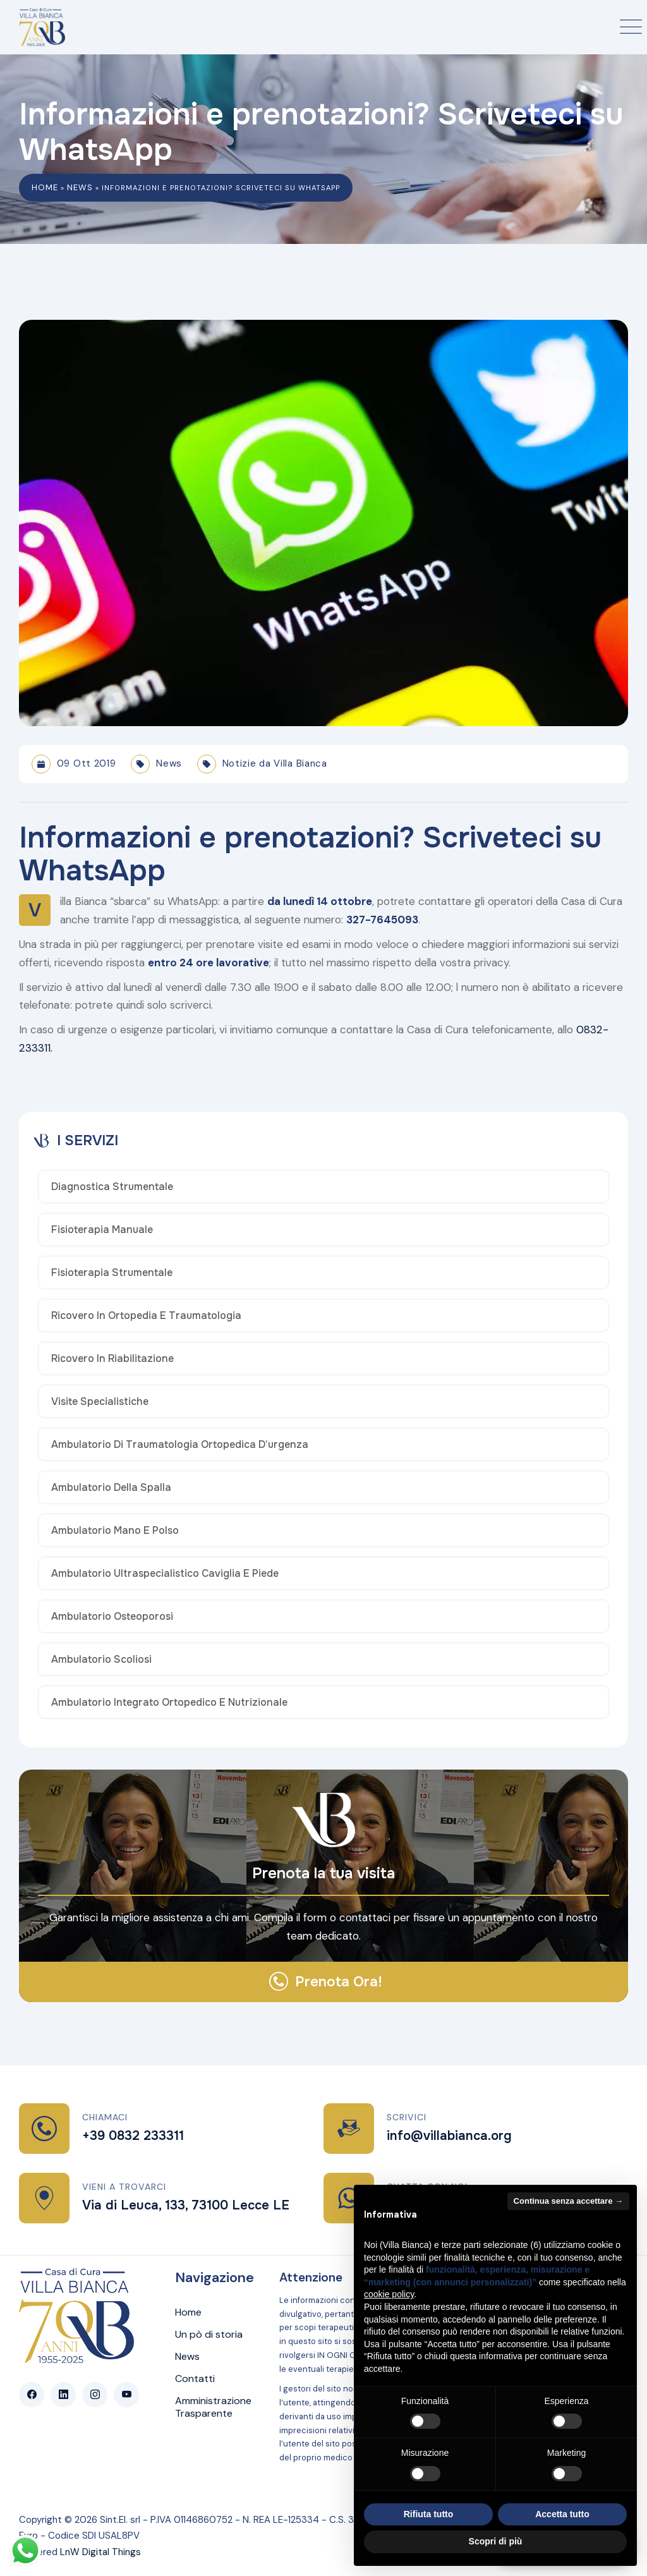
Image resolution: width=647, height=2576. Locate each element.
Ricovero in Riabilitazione (112, 1358)
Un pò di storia (209, 2334)
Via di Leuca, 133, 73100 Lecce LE (185, 2205)
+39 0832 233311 (133, 2136)
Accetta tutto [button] (562, 2514)
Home (45, 187)
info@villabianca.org (449, 2136)
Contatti (195, 2378)
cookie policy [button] (389, 2294)
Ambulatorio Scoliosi (101, 1659)
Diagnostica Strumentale (112, 1187)
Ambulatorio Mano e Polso (115, 1530)
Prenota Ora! (338, 1982)
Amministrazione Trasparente (213, 2407)
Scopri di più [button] (496, 2541)
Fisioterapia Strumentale (111, 1273)
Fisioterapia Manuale (102, 1230)
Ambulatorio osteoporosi (112, 1616)
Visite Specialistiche (99, 1401)
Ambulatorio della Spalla (111, 1487)
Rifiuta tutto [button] (429, 2514)
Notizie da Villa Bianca (274, 763)
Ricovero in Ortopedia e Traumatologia (146, 1315)
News (80, 187)
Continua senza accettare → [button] (568, 2201)
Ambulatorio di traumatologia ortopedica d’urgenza (179, 1444)
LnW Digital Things (100, 2552)
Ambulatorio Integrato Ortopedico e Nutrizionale (169, 1702)
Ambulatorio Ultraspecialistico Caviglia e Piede (165, 1573)
